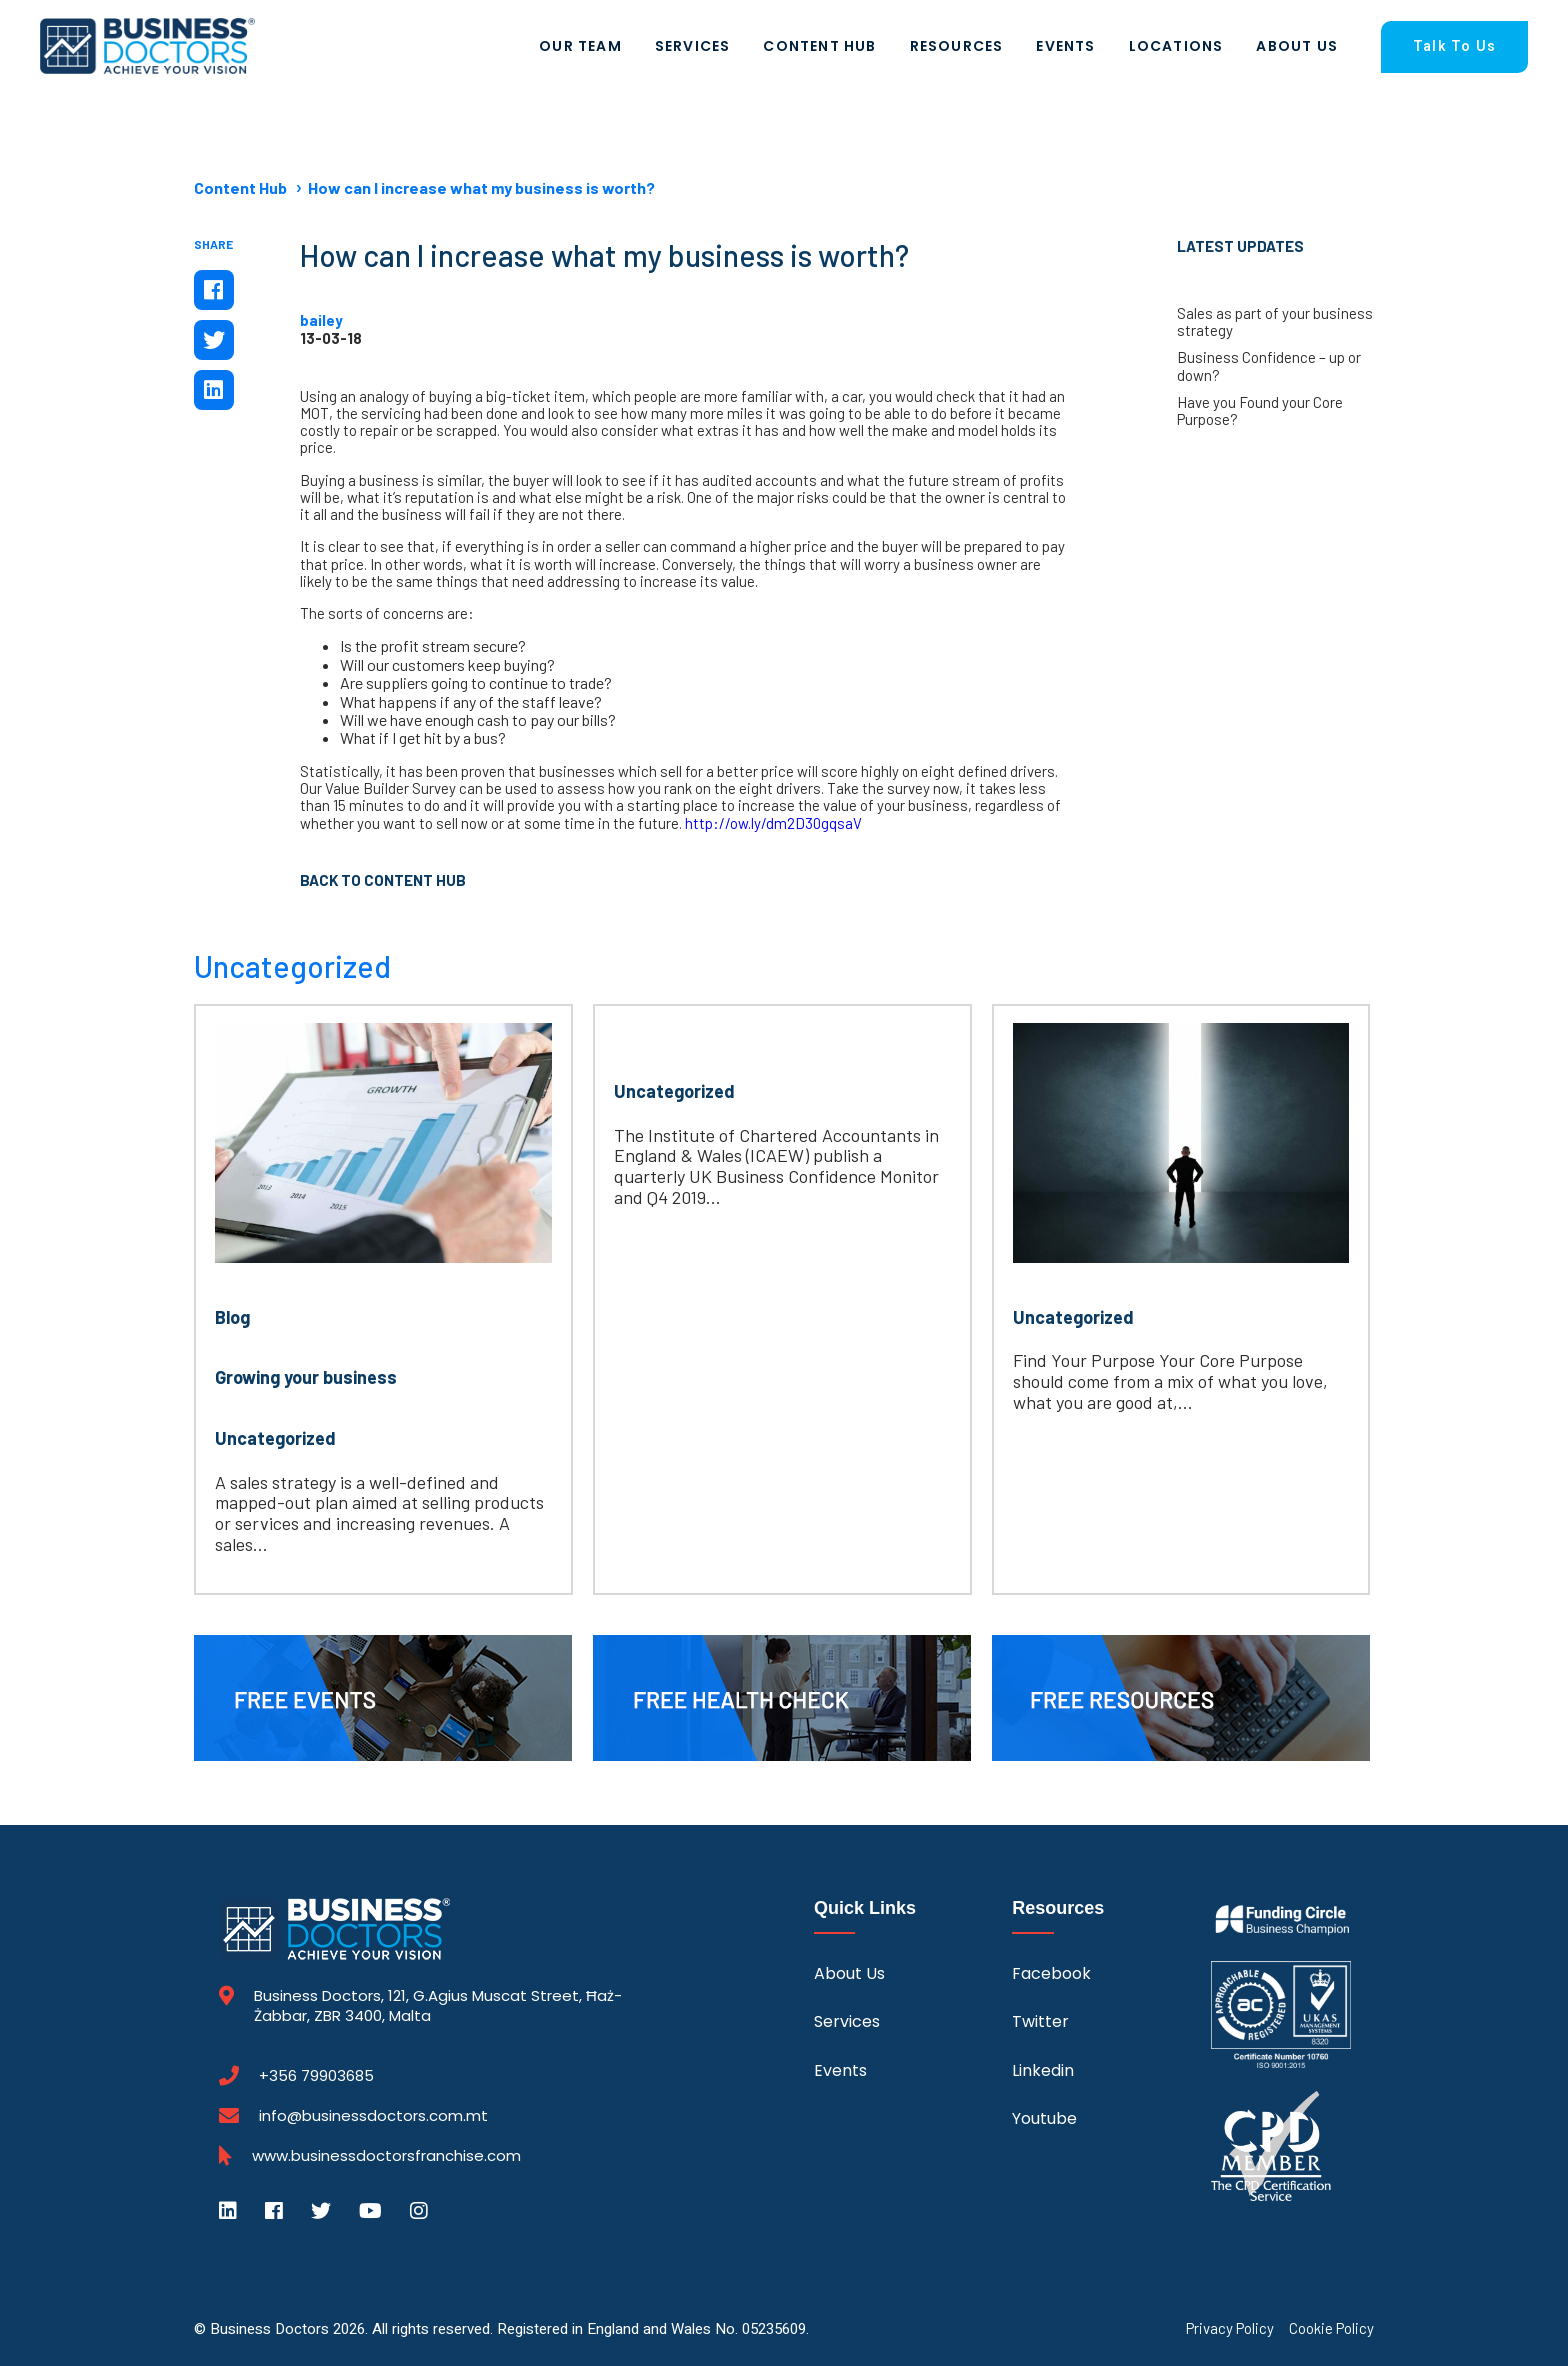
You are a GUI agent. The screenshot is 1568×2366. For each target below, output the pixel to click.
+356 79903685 (316, 2076)
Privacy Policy (1230, 2328)
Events (1065, 46)
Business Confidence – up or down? (1269, 366)
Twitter (1040, 2021)
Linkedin (1043, 2070)
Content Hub (819, 46)
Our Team (580, 46)
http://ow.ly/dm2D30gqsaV (773, 823)
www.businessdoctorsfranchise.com (386, 2156)
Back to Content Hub (383, 880)
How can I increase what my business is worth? (481, 187)
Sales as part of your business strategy (1275, 322)
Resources (957, 46)
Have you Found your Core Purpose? (1260, 411)
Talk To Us (1454, 46)
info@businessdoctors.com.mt (373, 2115)
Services (693, 46)
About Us (1297, 46)
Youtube (1044, 2118)
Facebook (1051, 1973)
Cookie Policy (1331, 2328)
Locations (1176, 46)
